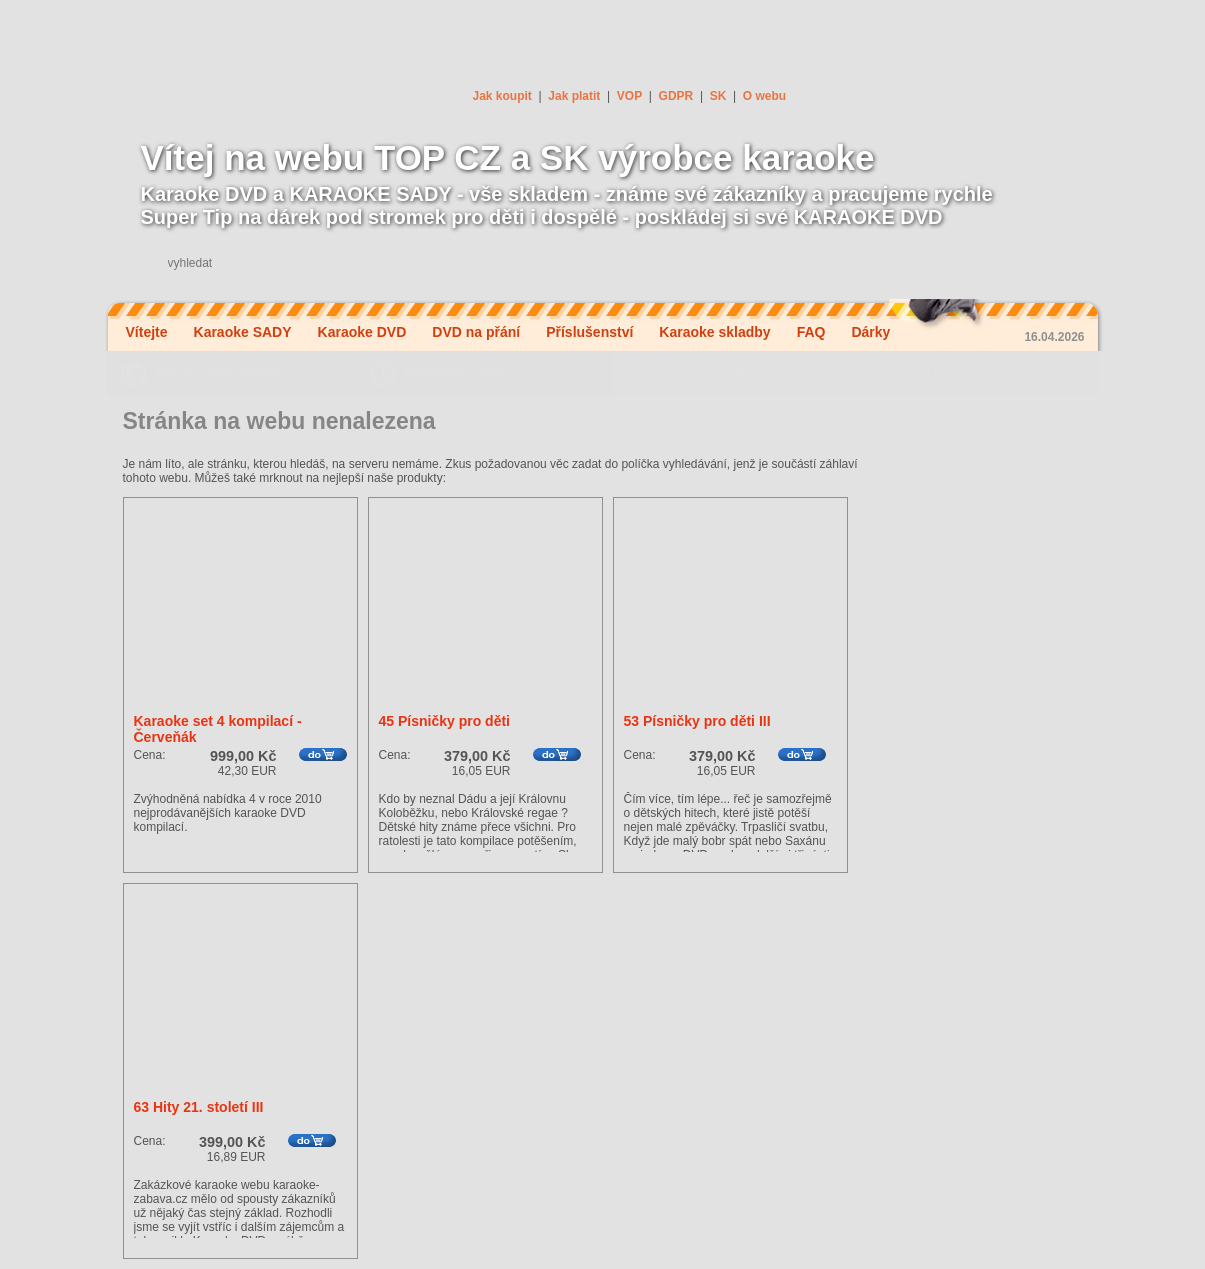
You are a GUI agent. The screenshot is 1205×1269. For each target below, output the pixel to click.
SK (718, 96)
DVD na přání (476, 332)
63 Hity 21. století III (199, 1107)
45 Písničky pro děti (445, 721)
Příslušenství (589, 332)
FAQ (811, 332)
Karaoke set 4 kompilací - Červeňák (218, 729)
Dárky (870, 332)
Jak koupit (502, 96)
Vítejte (147, 332)
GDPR (676, 96)
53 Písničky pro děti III (697, 721)
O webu (764, 96)
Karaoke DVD (362, 332)
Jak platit (574, 96)
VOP (629, 96)
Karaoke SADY (243, 332)
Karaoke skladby (714, 332)
